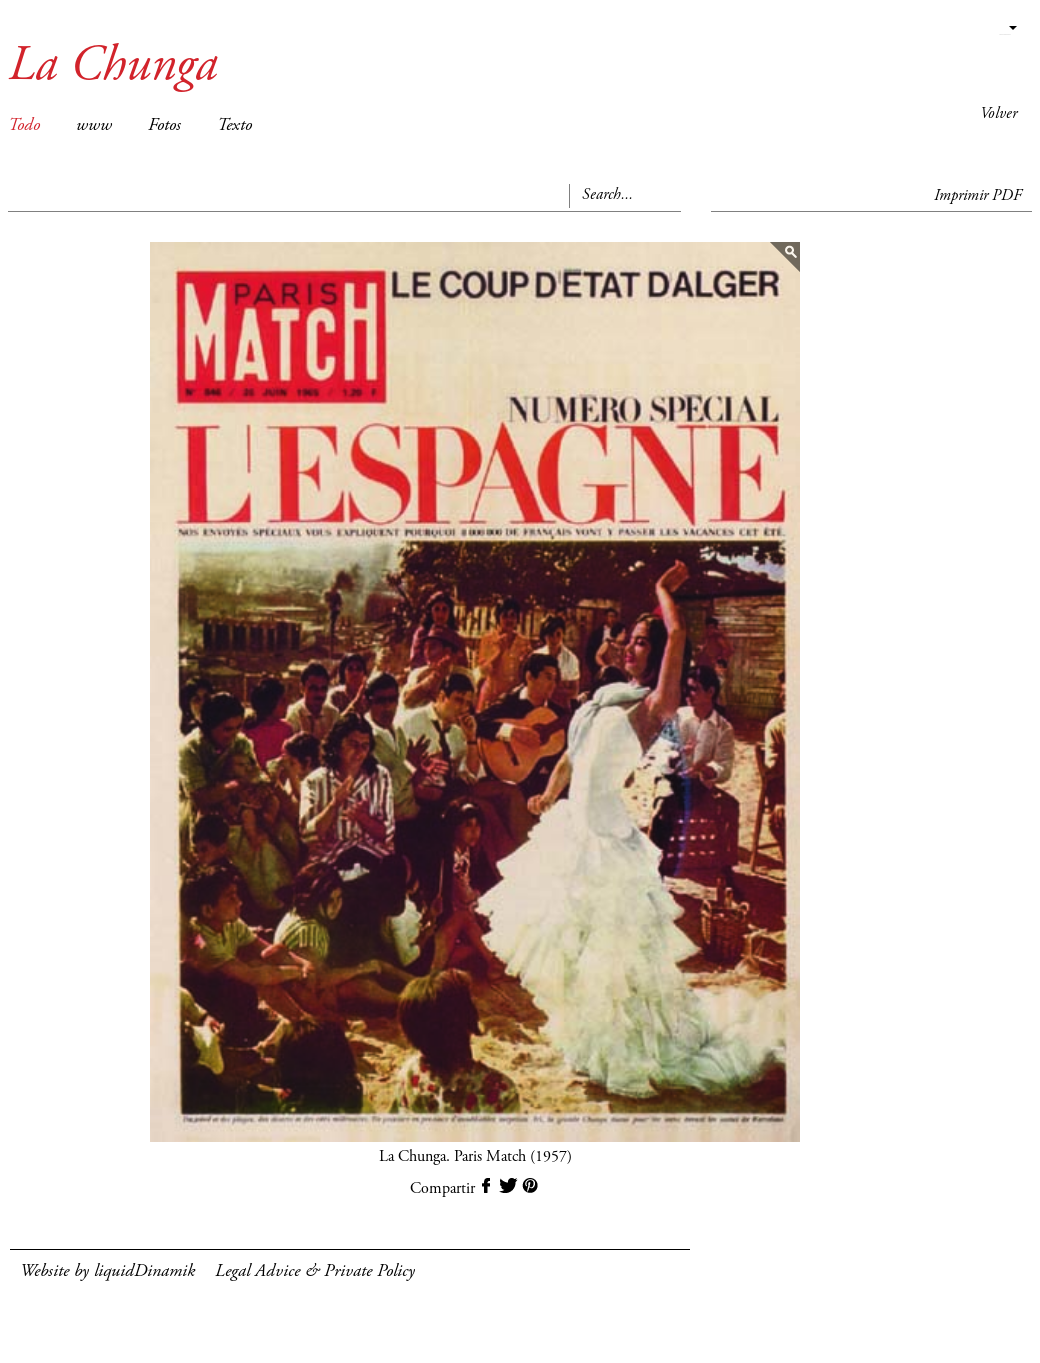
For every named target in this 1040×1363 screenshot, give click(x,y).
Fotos (164, 126)
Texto (234, 126)
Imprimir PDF (978, 196)
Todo (24, 126)
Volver (998, 114)
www (94, 126)
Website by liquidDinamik (107, 1272)
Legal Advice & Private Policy (315, 1272)
